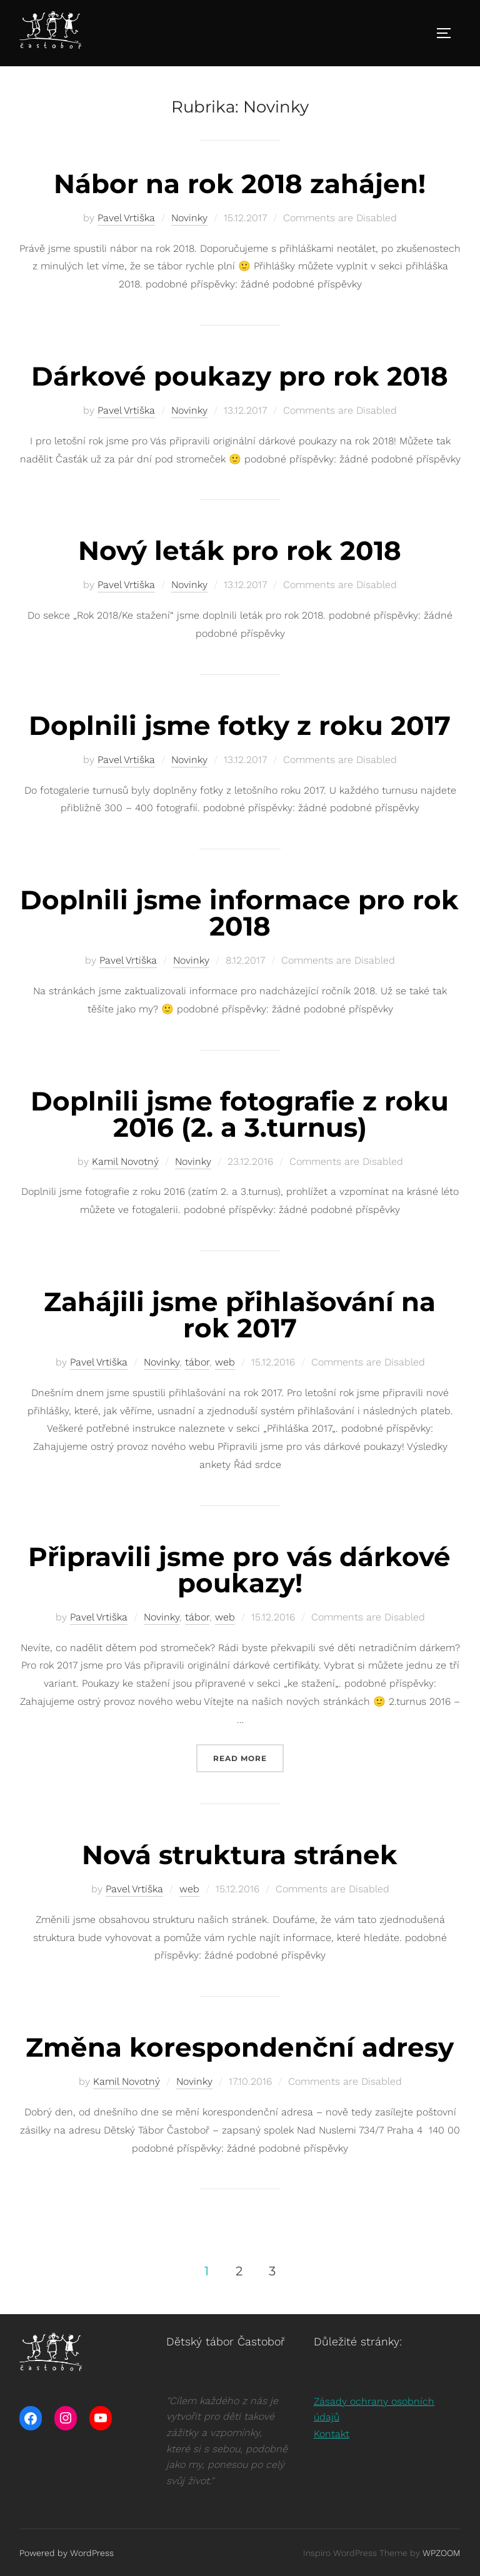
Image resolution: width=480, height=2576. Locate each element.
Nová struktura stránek (240, 1855)
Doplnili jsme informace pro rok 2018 (239, 913)
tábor (197, 1362)
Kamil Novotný (125, 1161)
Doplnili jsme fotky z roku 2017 (240, 725)
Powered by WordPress (66, 2553)
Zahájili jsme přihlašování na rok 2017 (240, 1315)
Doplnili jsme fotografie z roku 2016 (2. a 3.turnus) (240, 1114)
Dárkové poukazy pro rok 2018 (239, 376)
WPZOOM (441, 2553)
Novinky (189, 218)
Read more (248, 1757)
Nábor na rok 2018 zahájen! (240, 183)
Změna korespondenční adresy (240, 2047)
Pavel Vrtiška (126, 218)
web (225, 1362)
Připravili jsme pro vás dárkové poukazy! (239, 1569)
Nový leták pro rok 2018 (239, 550)
